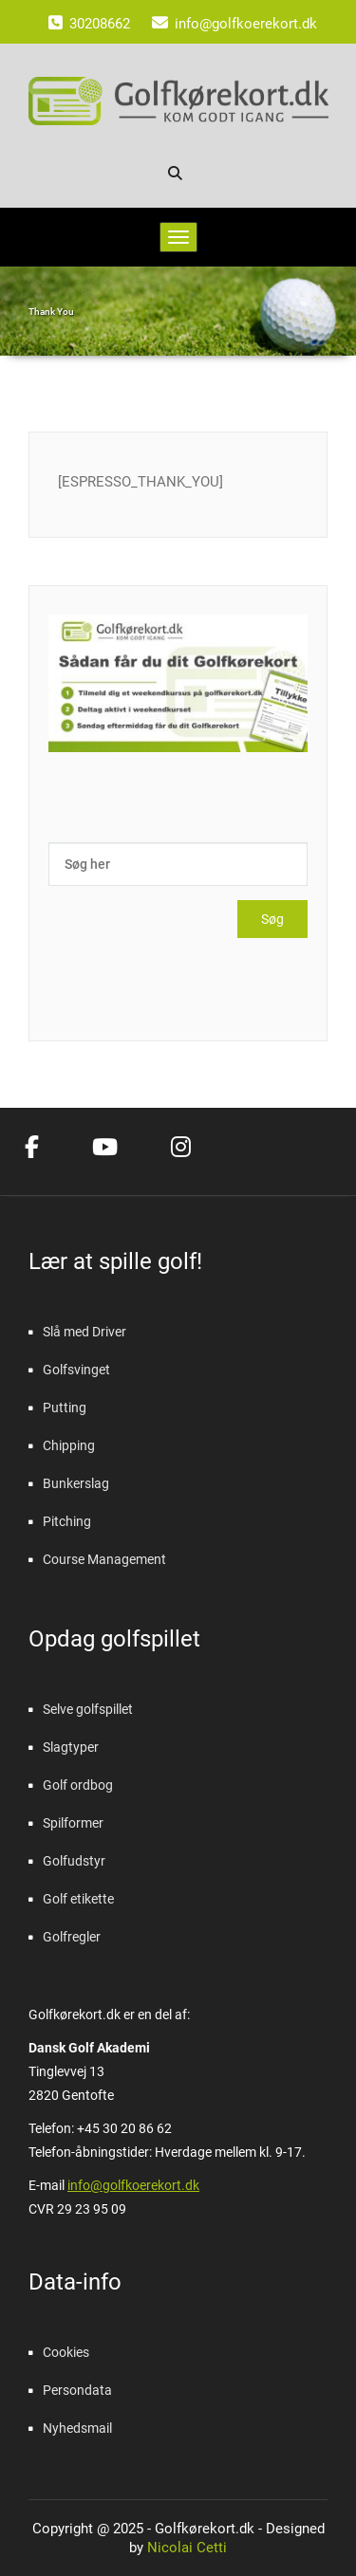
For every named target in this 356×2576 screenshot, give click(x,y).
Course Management (104, 1559)
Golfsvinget (76, 1369)
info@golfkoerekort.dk (133, 2185)
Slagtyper (71, 1747)
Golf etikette (78, 1898)
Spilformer (73, 1823)
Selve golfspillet (88, 1709)
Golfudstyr (74, 1860)
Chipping (69, 1445)
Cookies (66, 2352)
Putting (64, 1407)
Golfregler (72, 1936)
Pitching (67, 1521)
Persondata (77, 2390)
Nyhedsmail (77, 2428)
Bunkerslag (76, 1483)
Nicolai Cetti (185, 2547)
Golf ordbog (78, 1785)
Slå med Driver (84, 1331)
